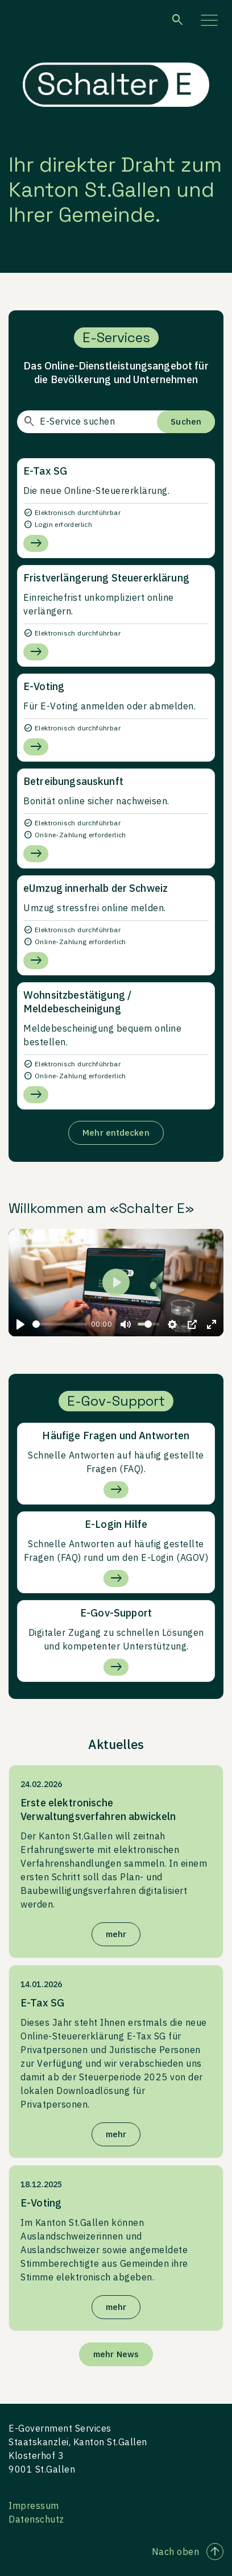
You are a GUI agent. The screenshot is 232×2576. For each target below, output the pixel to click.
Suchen (186, 421)
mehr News (116, 2354)
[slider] (59, 1324)
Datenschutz (36, 2519)
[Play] (20, 1324)
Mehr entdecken (115, 1132)
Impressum (34, 2505)
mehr (116, 1934)
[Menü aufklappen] (209, 20)
